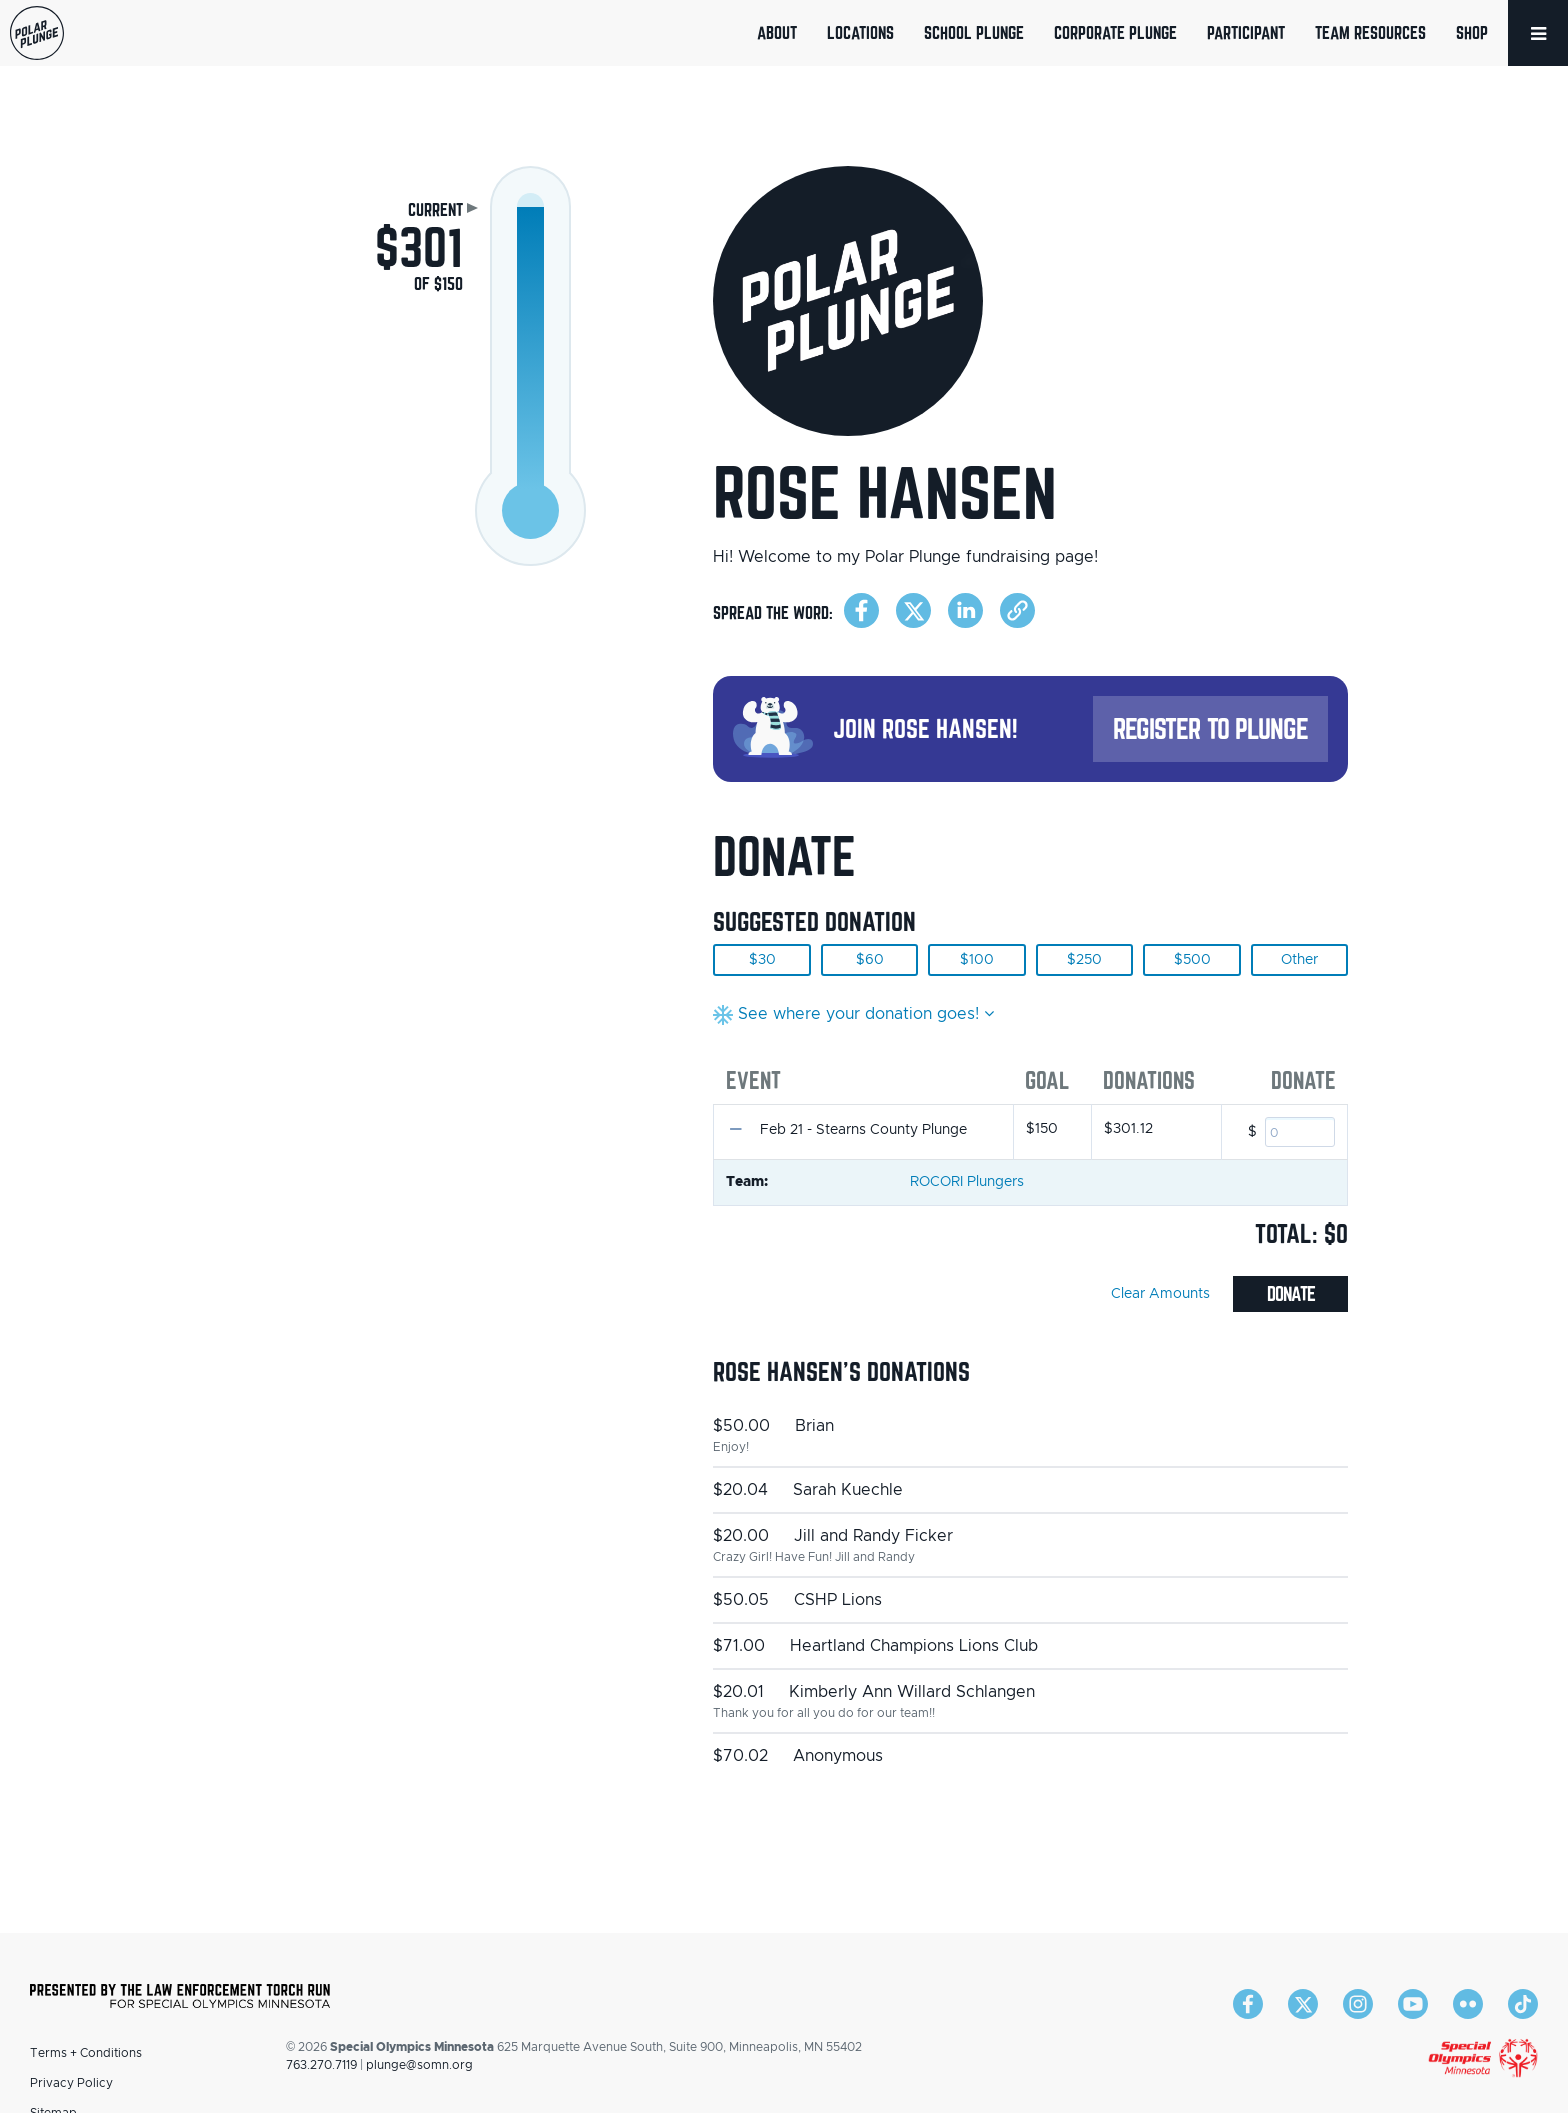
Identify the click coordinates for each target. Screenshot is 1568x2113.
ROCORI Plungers (967, 1182)
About (777, 32)
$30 (762, 960)
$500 (1192, 960)
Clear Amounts (1160, 1294)
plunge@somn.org (419, 2065)
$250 (1084, 960)
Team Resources (1370, 32)
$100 (977, 960)
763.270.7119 (321, 2065)
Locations (860, 32)
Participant (1246, 32)
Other (1299, 960)
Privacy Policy (71, 2083)
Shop (1472, 32)
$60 (870, 960)
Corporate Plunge (1115, 32)
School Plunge (974, 32)
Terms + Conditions (86, 2053)
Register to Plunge (1211, 728)
